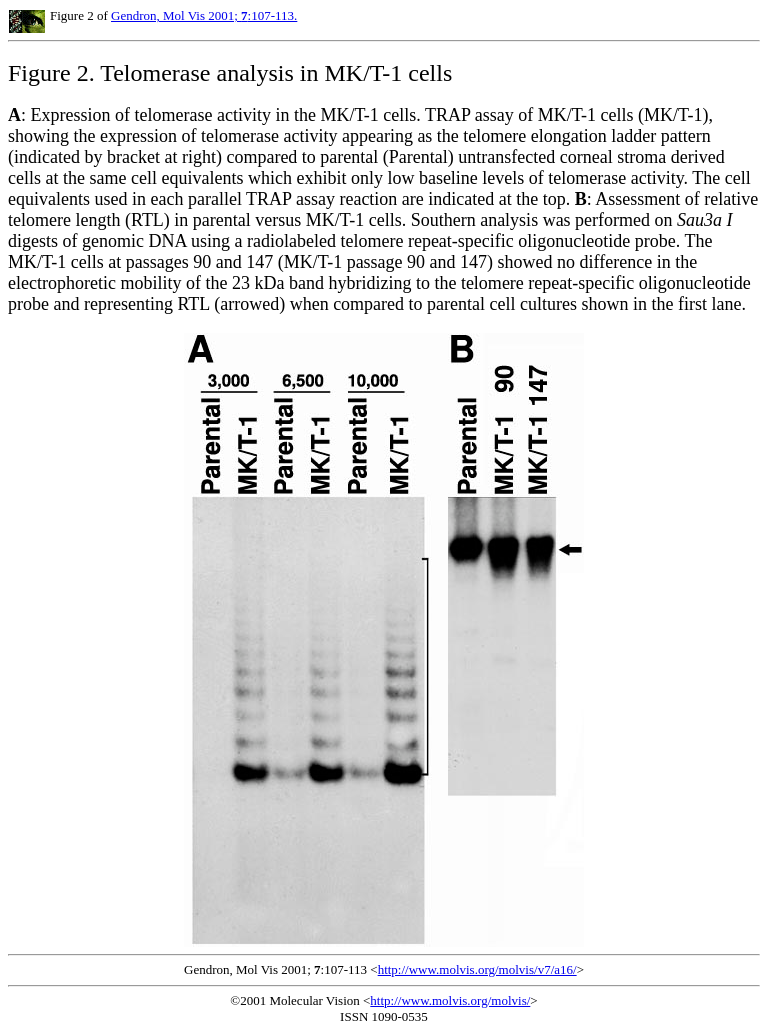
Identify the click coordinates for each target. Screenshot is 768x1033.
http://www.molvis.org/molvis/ (450, 1000)
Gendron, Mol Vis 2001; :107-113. (204, 15)
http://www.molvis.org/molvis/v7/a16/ (477, 969)
